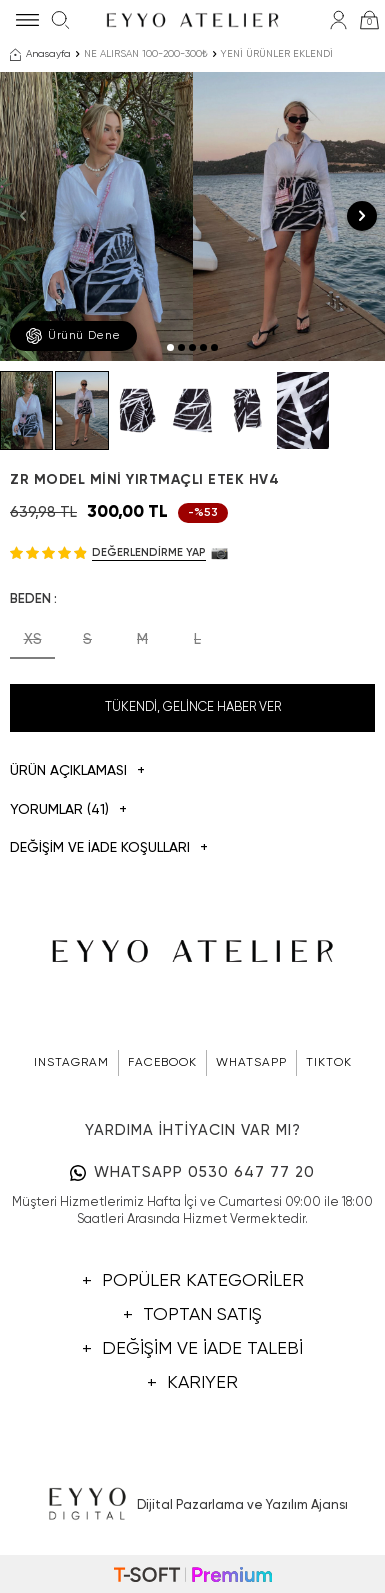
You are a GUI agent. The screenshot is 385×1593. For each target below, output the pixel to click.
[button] (170, 347)
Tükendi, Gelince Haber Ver (193, 707)
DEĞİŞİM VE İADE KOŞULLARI (109, 848)
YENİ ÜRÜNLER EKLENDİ (277, 54)
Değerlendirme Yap (149, 552)
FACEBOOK (162, 1063)
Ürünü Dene (73, 336)
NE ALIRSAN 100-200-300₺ (146, 54)
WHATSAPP (251, 1063)
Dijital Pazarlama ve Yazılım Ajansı (192, 1505)
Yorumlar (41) (68, 810)
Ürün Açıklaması (77, 771)
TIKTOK (329, 1063)
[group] (96, 216)
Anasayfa (40, 55)
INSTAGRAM (71, 1063)
